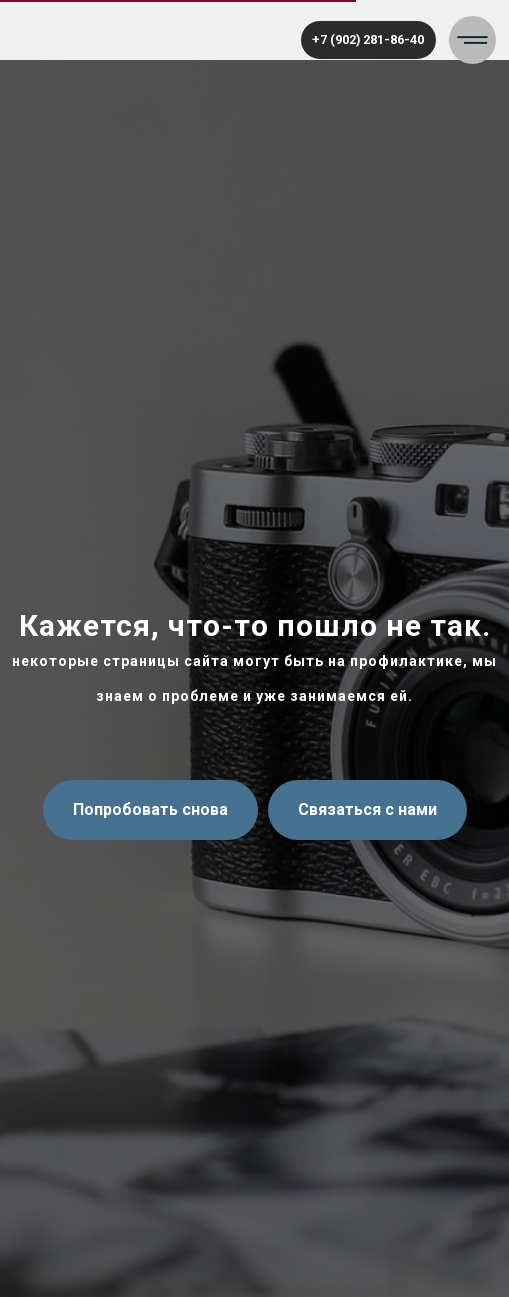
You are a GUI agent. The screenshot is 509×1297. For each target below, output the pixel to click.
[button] (473, 40)
